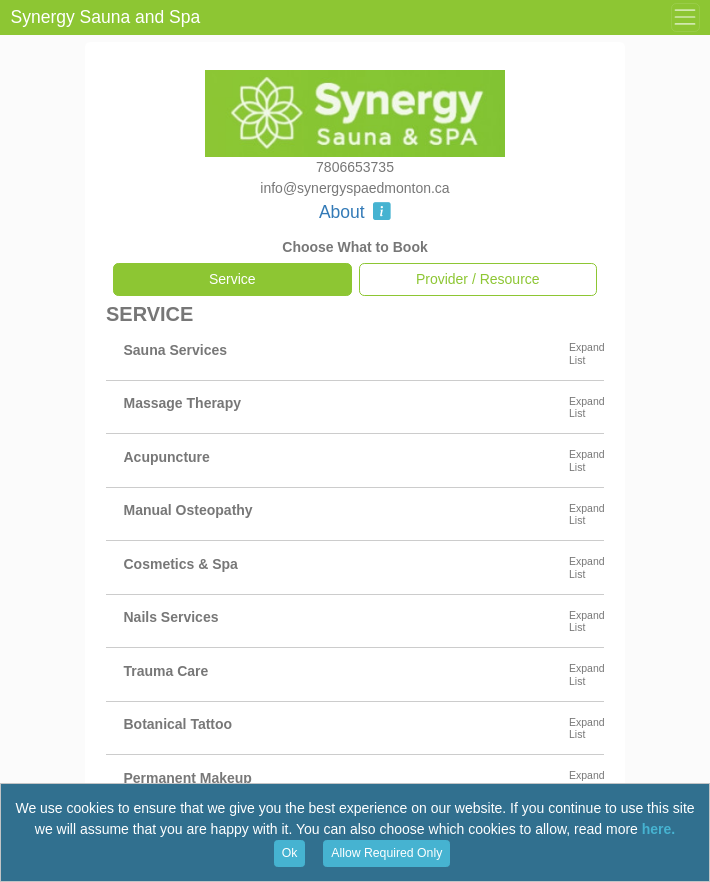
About (355, 212)
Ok (290, 853)
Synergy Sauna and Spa (106, 17)
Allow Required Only (386, 853)
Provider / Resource (478, 279)
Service (232, 279)
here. (658, 829)
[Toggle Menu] (685, 17)
